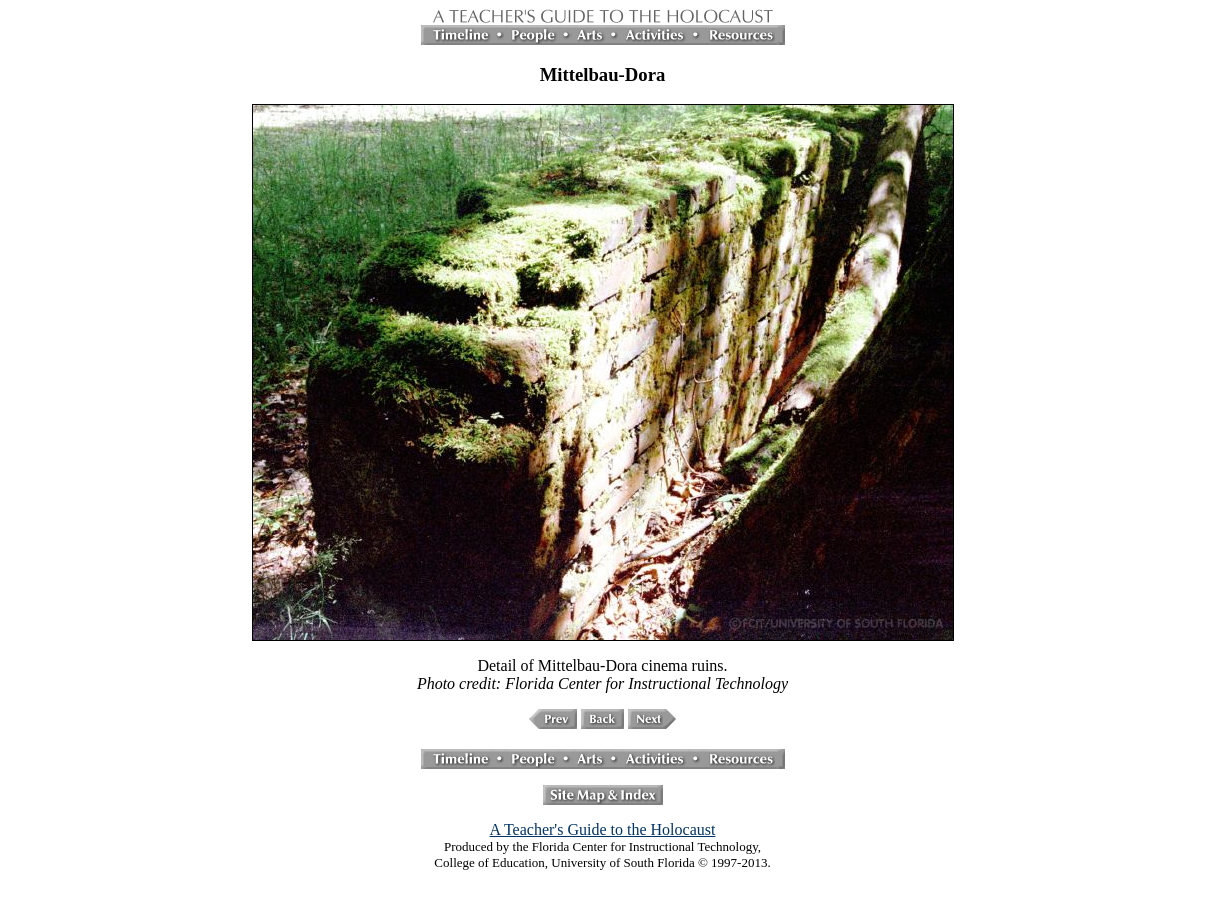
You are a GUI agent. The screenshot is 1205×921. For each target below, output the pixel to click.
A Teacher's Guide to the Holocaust (603, 829)
